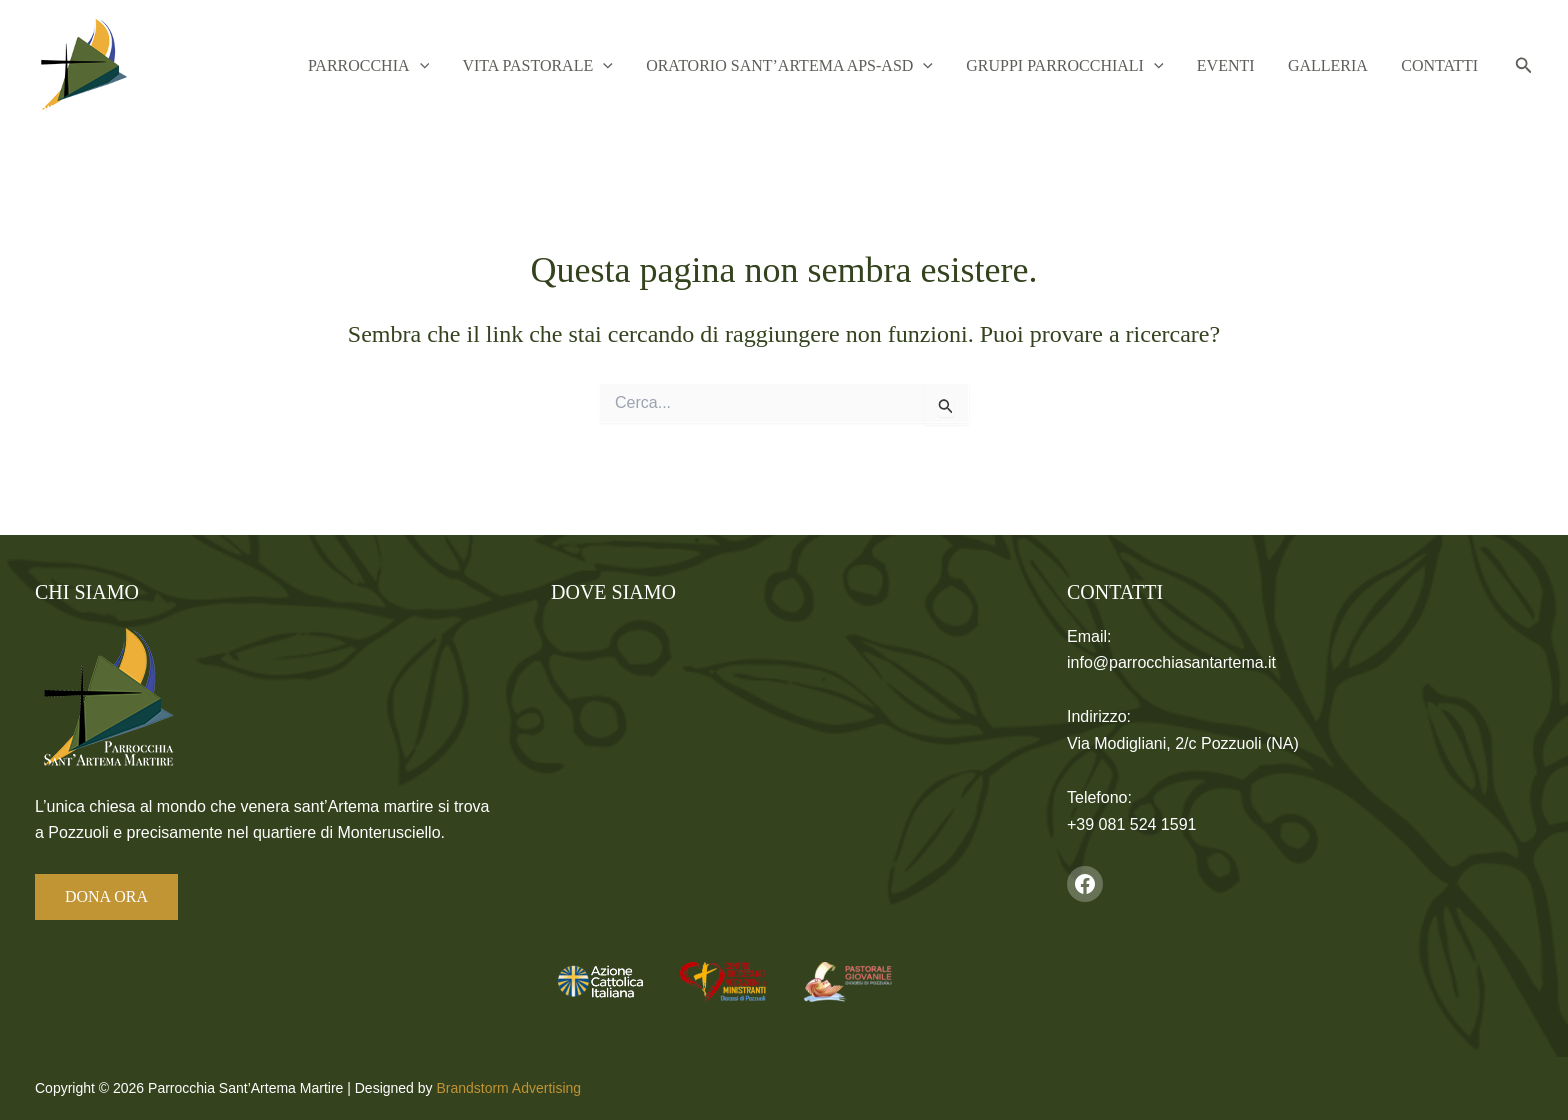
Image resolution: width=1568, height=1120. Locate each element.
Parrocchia (428, 66)
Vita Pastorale (589, 66)
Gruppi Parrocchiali (1097, 66)
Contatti (1444, 65)
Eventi (1249, 65)
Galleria (1342, 65)
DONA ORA (106, 896)
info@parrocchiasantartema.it (1171, 662)
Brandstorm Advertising (508, 1088)
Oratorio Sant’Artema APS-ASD (831, 66)
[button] (480, 66)
